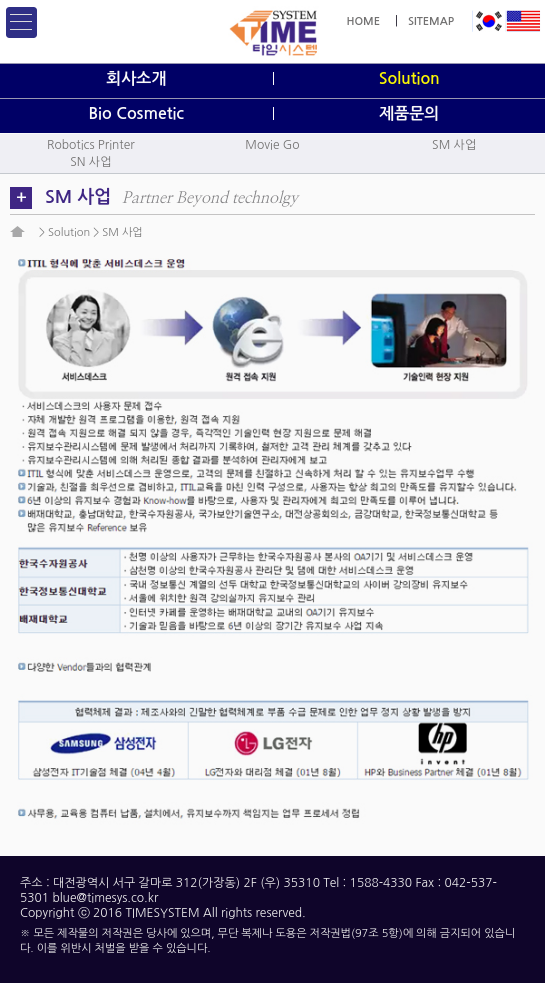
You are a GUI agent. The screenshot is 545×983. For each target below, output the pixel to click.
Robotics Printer (91, 145)
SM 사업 (454, 145)
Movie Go (272, 145)
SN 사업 (90, 162)
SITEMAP (431, 21)
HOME (363, 21)
